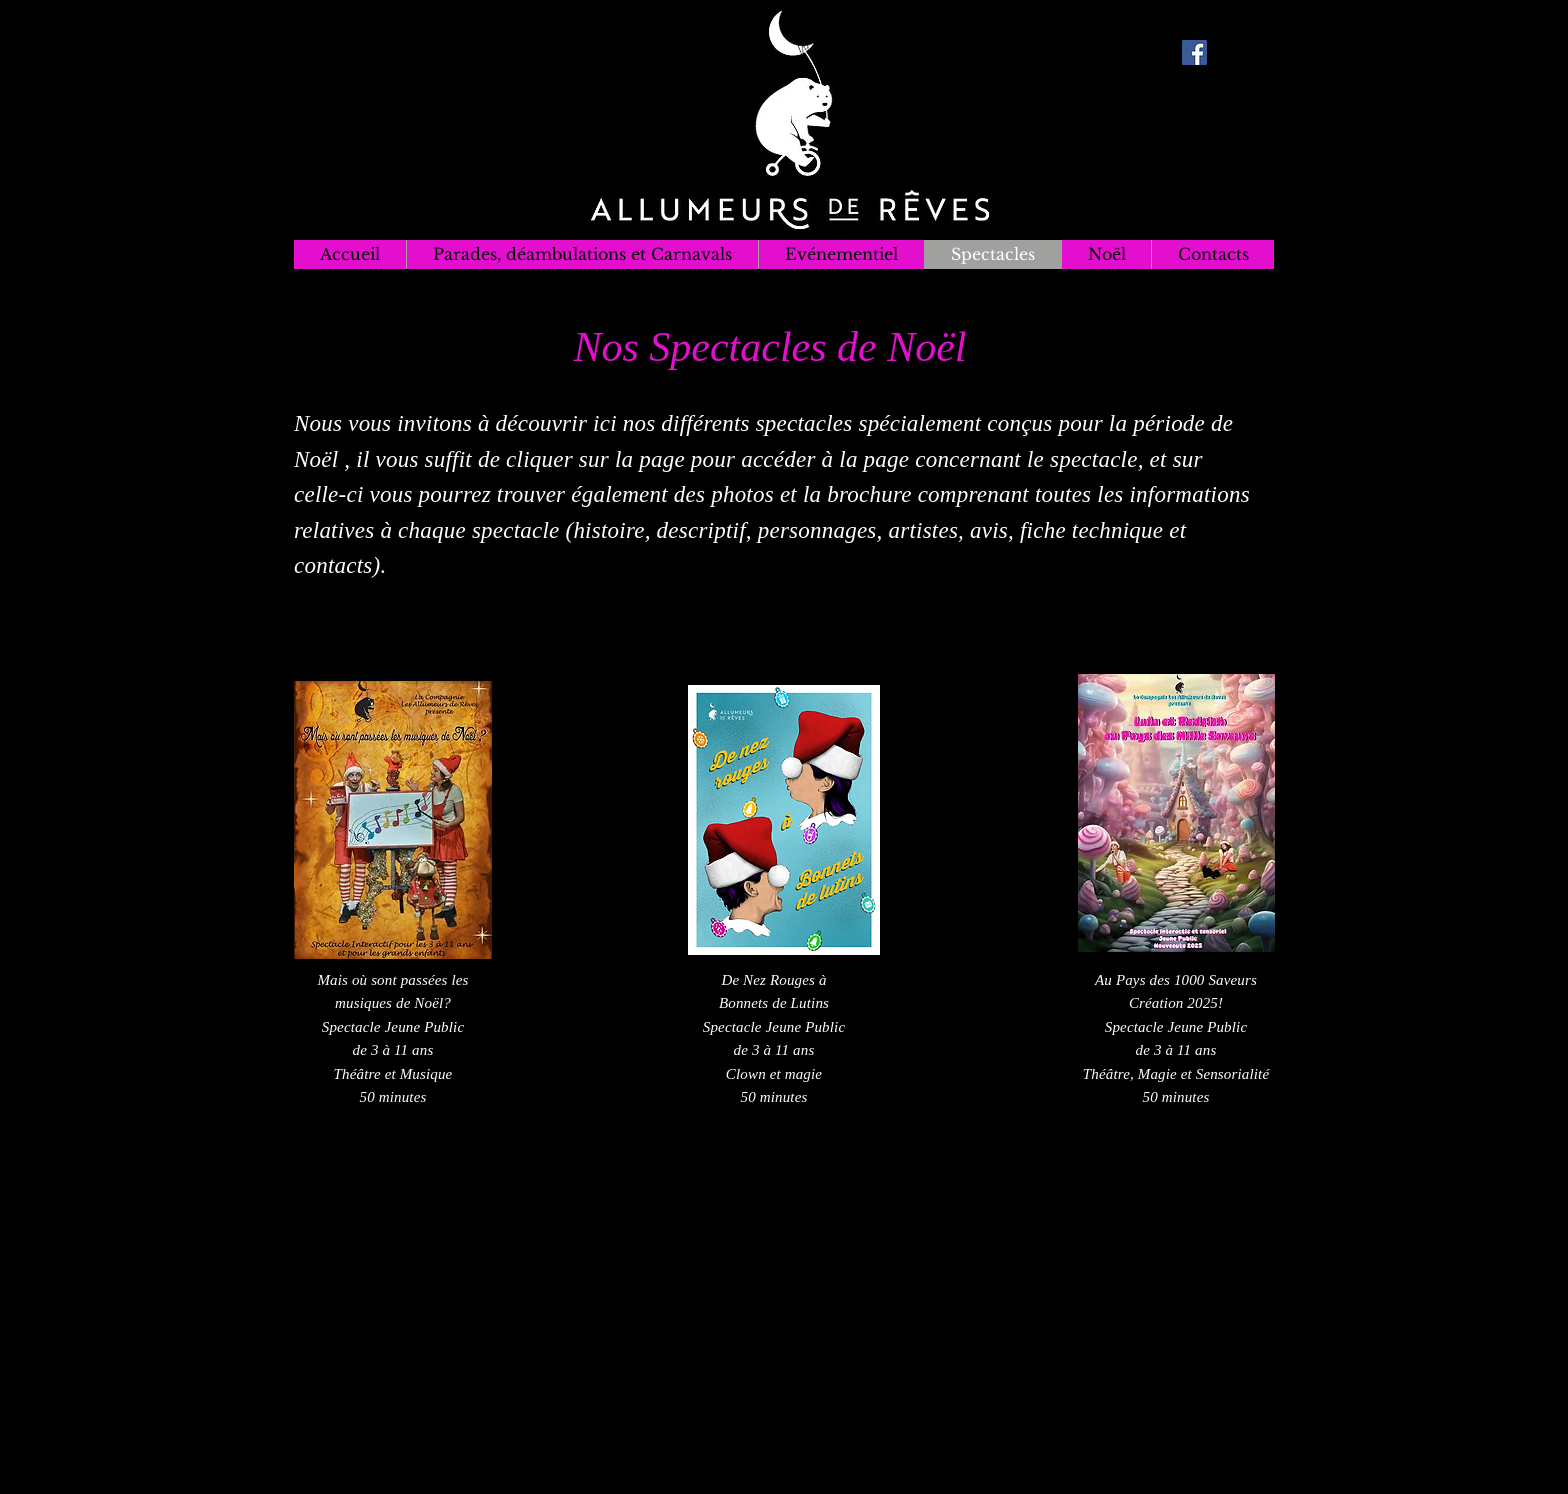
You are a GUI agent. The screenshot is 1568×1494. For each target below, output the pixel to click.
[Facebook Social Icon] (1194, 52)
